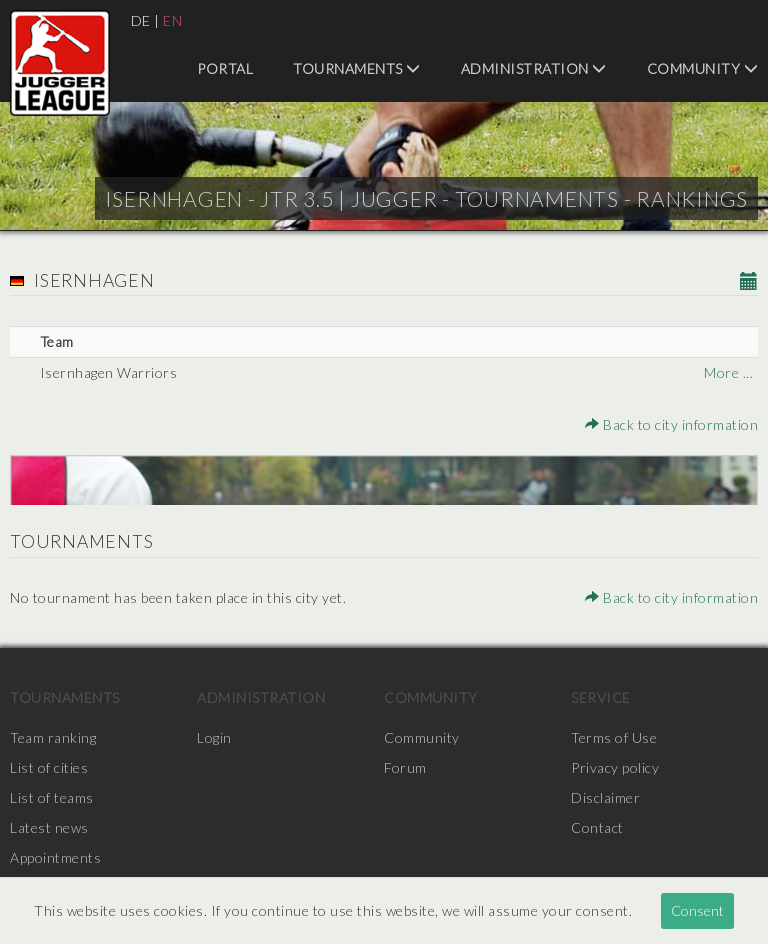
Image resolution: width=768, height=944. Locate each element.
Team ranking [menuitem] (53, 737)
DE (141, 20)
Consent (697, 910)
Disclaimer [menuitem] (605, 797)
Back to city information (671, 424)
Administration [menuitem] (534, 68)
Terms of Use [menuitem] (614, 737)
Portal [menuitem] (225, 68)
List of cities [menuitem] (49, 767)
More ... (728, 372)
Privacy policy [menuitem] (615, 767)
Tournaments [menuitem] (357, 68)
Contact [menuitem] (597, 827)
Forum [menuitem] (405, 767)
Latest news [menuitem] (49, 827)
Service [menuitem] (601, 697)
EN (172, 20)
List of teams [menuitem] (52, 797)
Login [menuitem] (214, 737)
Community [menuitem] (703, 68)
